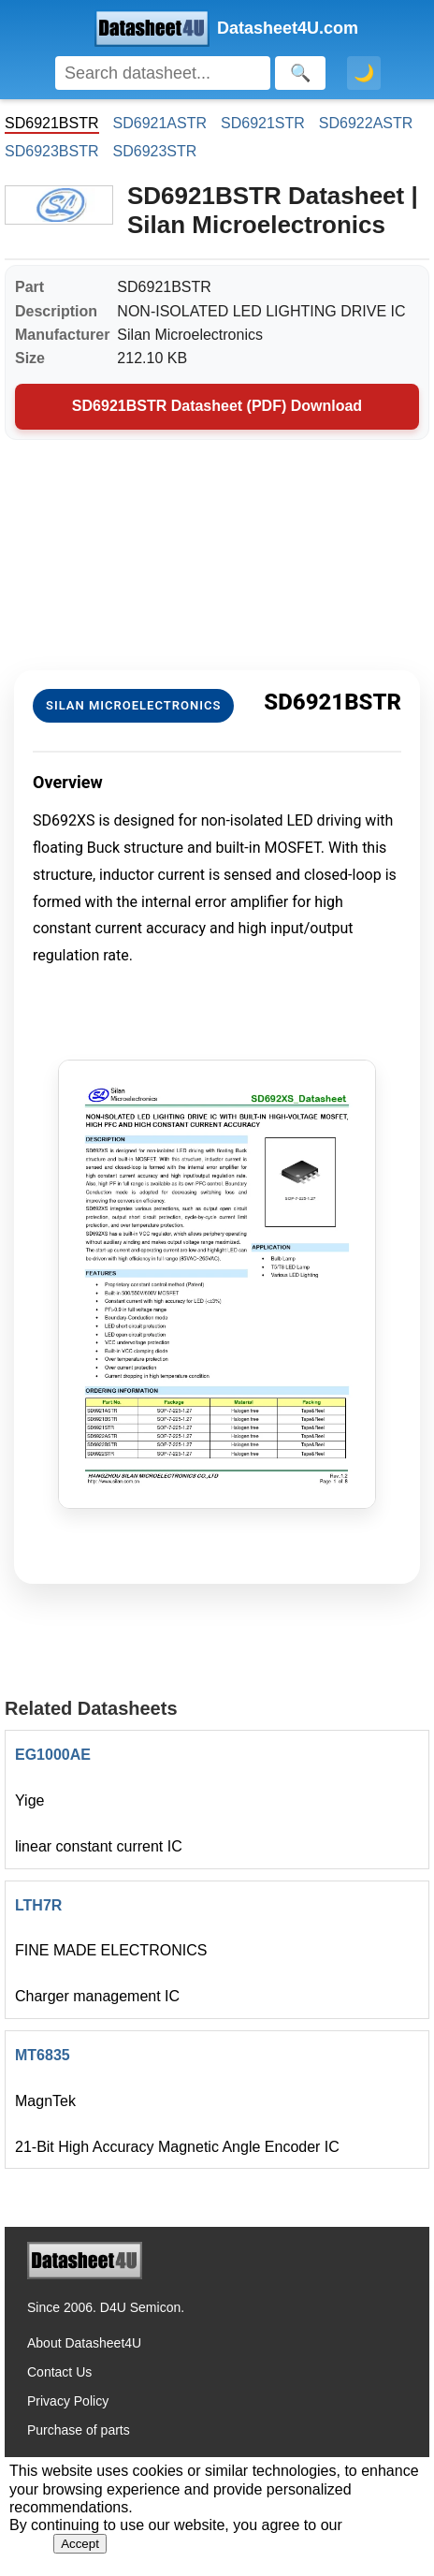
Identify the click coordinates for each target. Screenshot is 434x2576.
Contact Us (59, 2371)
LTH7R (38, 1905)
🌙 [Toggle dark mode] (364, 73)
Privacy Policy (67, 2400)
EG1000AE (53, 1755)
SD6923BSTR (52, 151)
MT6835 (42, 2055)
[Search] (162, 73)
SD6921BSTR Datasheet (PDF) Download (217, 406)
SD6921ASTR (160, 123)
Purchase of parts (78, 2429)
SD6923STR (155, 151)
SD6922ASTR (366, 123)
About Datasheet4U (84, 2342)
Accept (80, 2544)
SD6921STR (263, 123)
